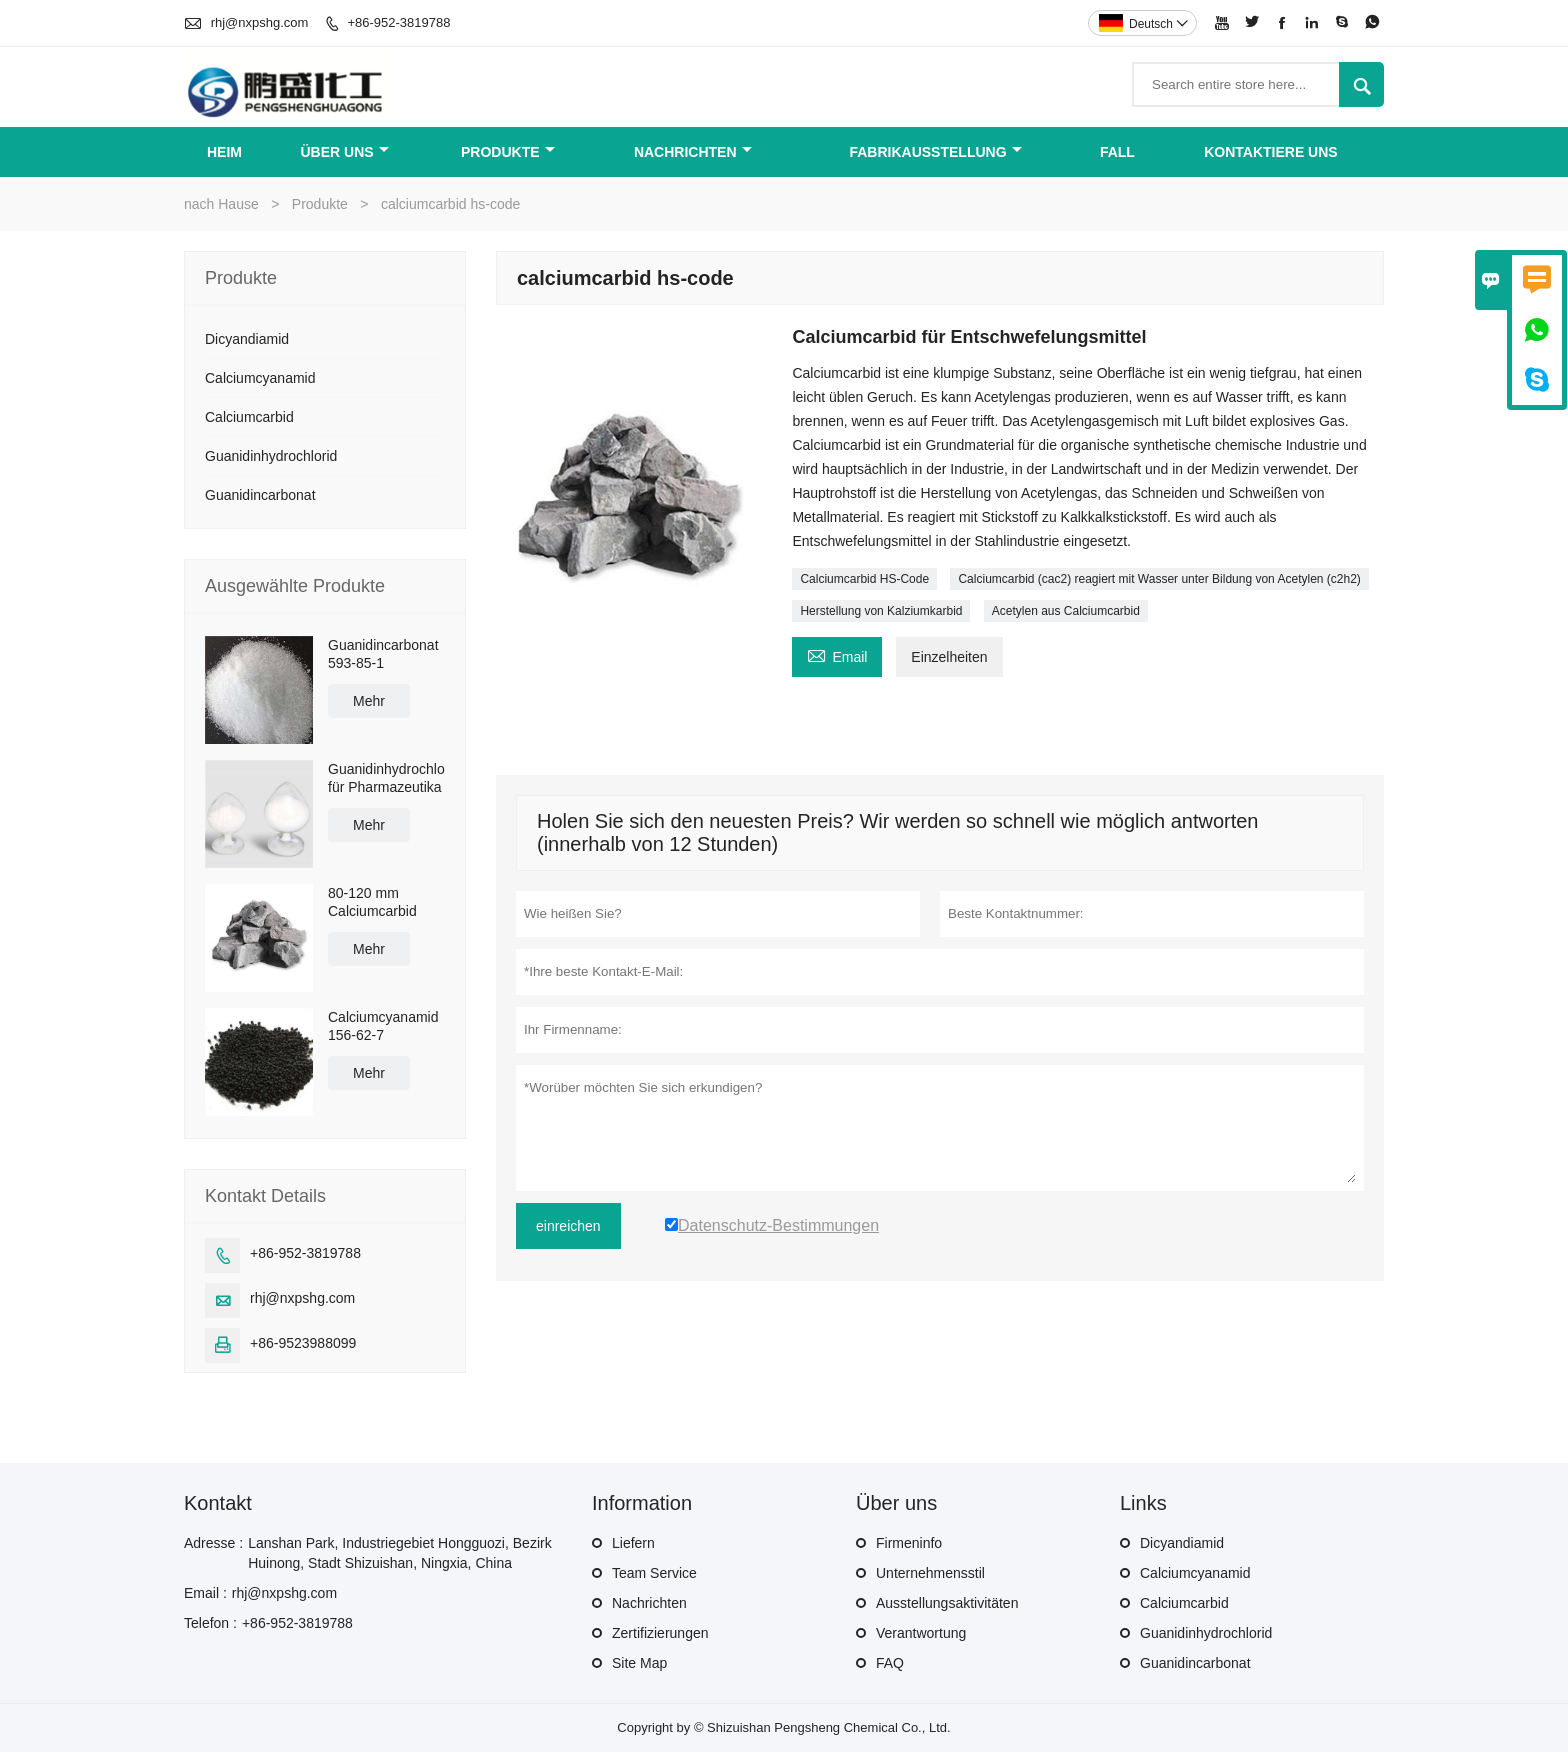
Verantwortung (921, 1633)
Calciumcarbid (249, 417)
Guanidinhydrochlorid (271, 456)
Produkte (508, 152)
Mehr (369, 701)
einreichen (568, 1226)
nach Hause (221, 204)
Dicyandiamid (247, 339)
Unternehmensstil (930, 1573)
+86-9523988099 (303, 1343)
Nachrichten (693, 152)
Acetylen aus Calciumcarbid (1066, 611)
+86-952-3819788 (398, 22)
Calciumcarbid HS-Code (864, 579)
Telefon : (210, 1623)
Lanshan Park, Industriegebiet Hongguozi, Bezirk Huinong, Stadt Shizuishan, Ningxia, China (400, 1553)
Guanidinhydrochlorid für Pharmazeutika (386, 778)
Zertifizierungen (660, 1633)
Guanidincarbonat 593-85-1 (383, 654)
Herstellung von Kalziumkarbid (881, 611)
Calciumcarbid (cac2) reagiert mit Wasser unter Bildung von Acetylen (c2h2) (1159, 579)
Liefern (633, 1543)
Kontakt (218, 1503)
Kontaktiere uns (1271, 152)
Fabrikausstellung (935, 152)
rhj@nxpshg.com (260, 22)
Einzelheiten (949, 657)
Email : (205, 1593)
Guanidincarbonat (260, 495)
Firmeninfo (909, 1543)
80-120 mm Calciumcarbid (372, 902)
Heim (224, 152)
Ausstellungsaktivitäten (947, 1603)
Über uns (345, 152)
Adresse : (213, 1543)
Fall (1117, 152)
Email (837, 654)
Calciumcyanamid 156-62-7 (383, 1026)
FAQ (890, 1663)
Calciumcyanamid (260, 378)
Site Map (639, 1663)
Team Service (654, 1573)
